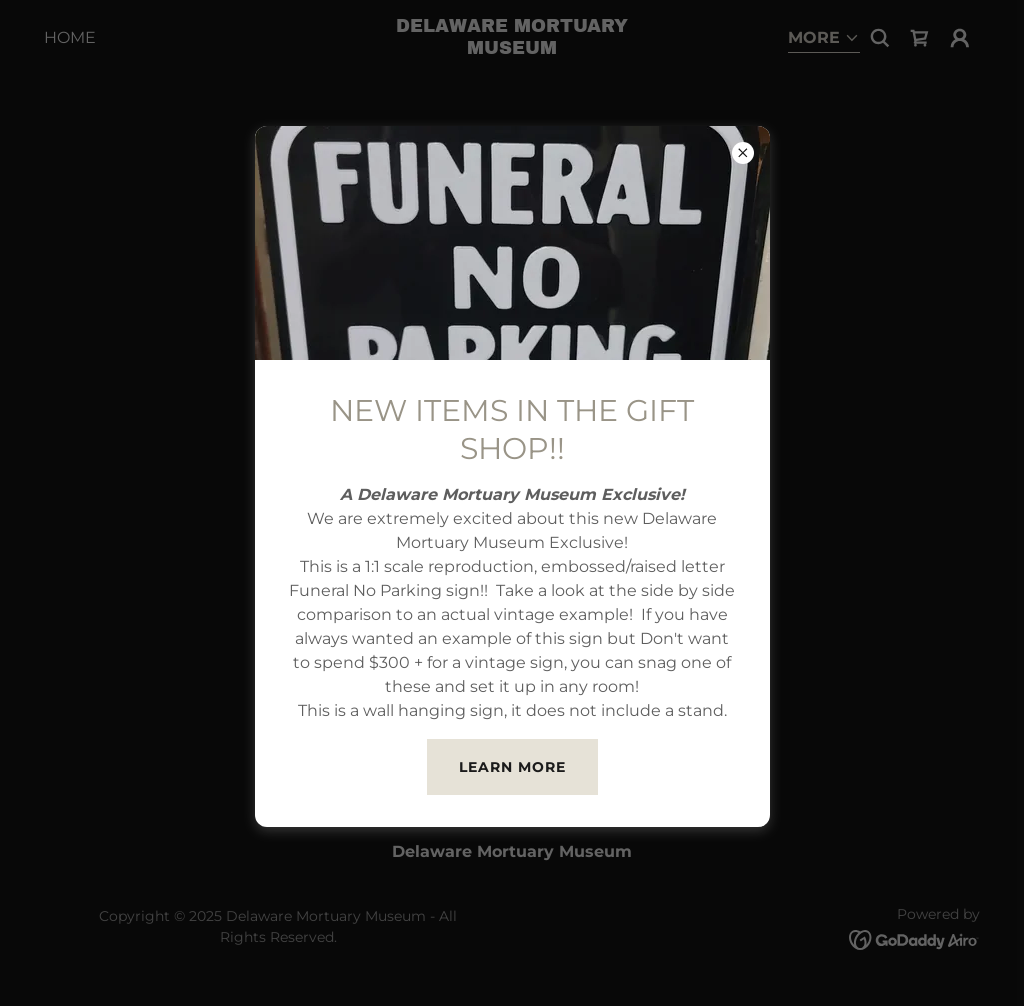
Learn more (512, 767)
